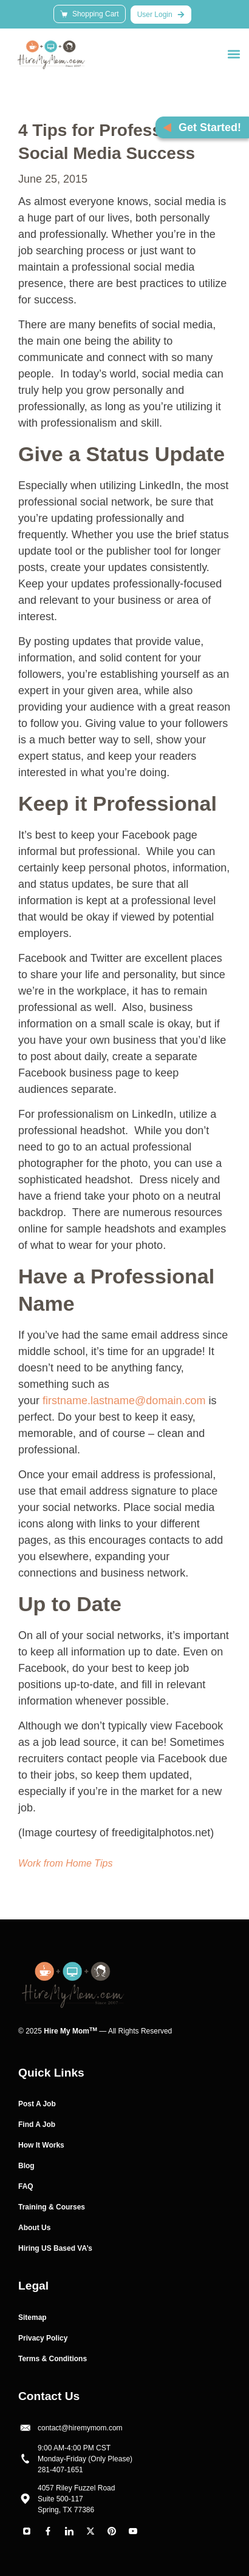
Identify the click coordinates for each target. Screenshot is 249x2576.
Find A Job (36, 2124)
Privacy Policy (42, 2338)
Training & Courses (51, 2207)
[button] (233, 54)
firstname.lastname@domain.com (124, 1400)
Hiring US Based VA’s (55, 2248)
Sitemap (32, 2317)
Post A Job (37, 2104)
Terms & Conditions (52, 2359)
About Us (34, 2227)
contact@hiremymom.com (80, 2428)
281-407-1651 (60, 2470)
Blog (26, 2166)
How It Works (41, 2145)
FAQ (25, 2186)
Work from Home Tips (65, 1863)
